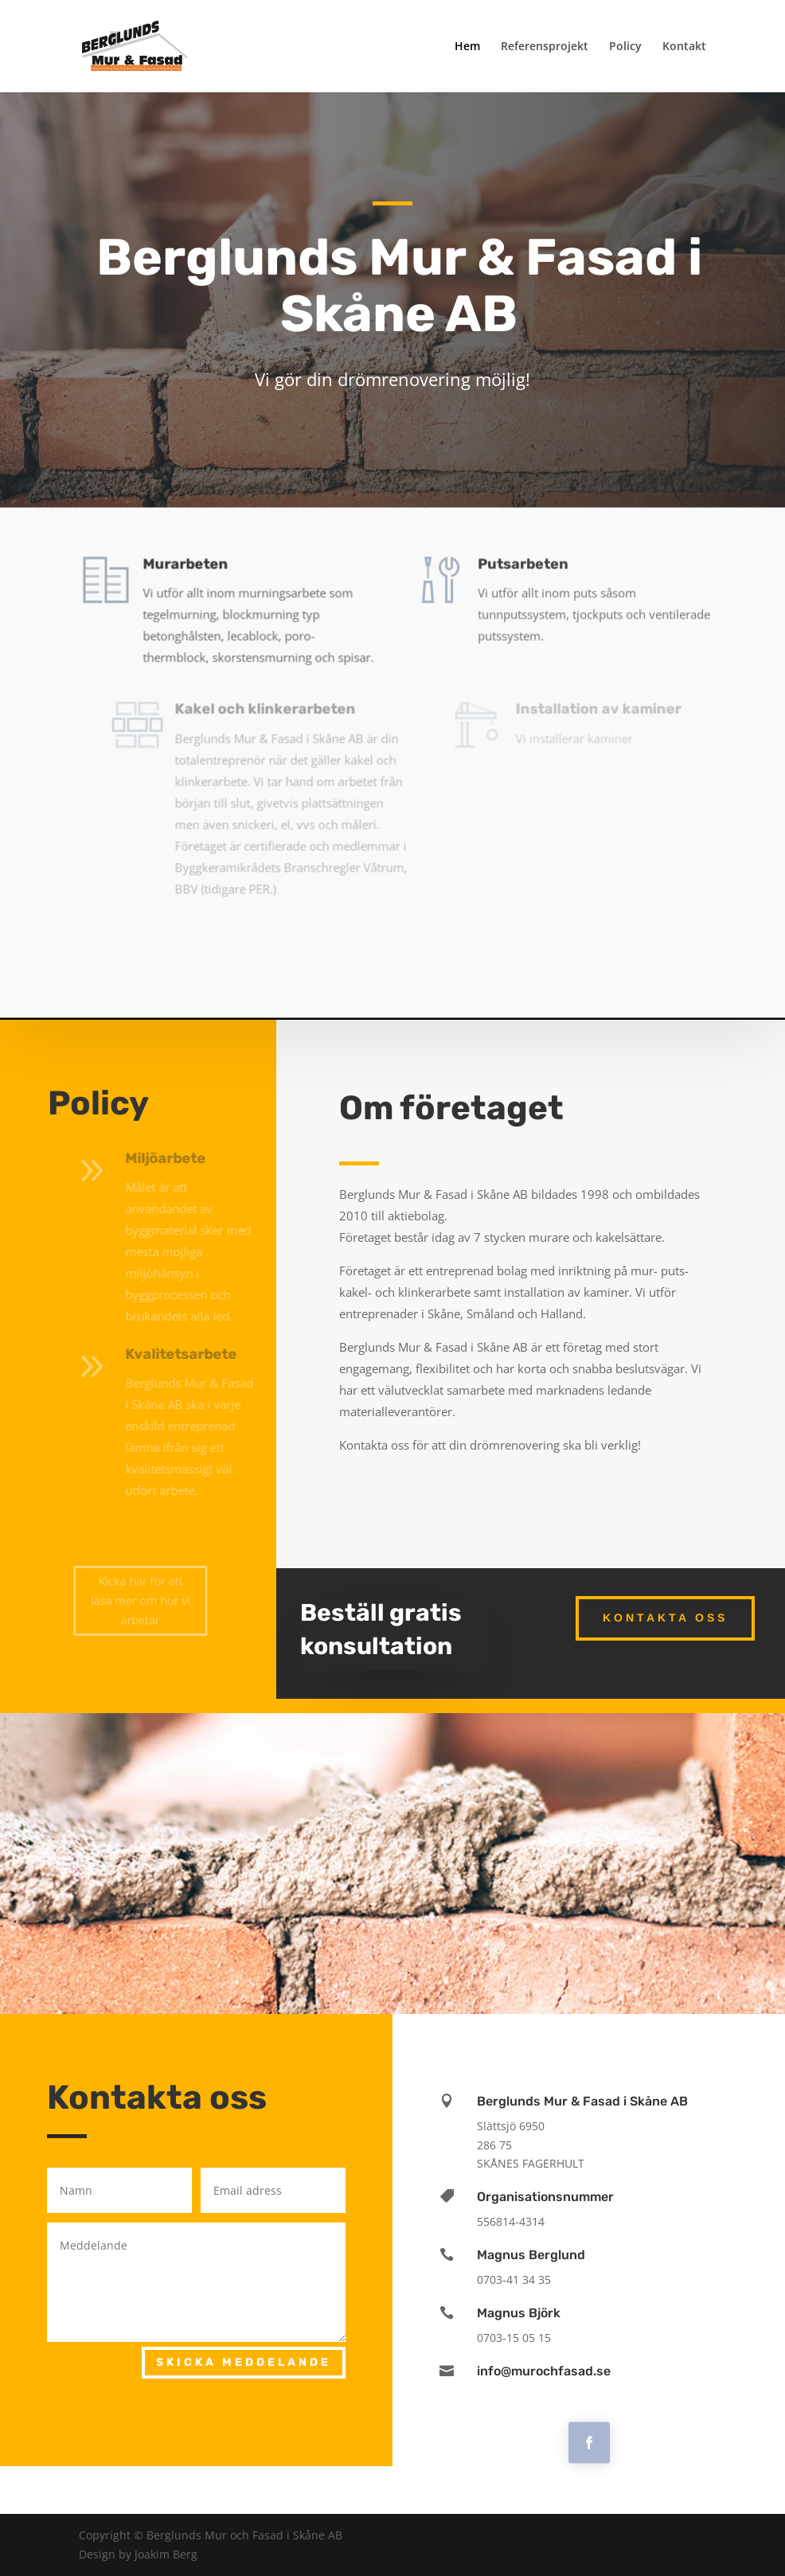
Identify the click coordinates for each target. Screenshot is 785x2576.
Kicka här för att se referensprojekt (392, 931)
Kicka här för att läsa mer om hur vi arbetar (140, 1600)
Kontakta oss (665, 1617)
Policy (625, 47)
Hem (467, 47)
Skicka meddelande (243, 2362)
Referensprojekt (544, 47)
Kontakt (684, 47)
